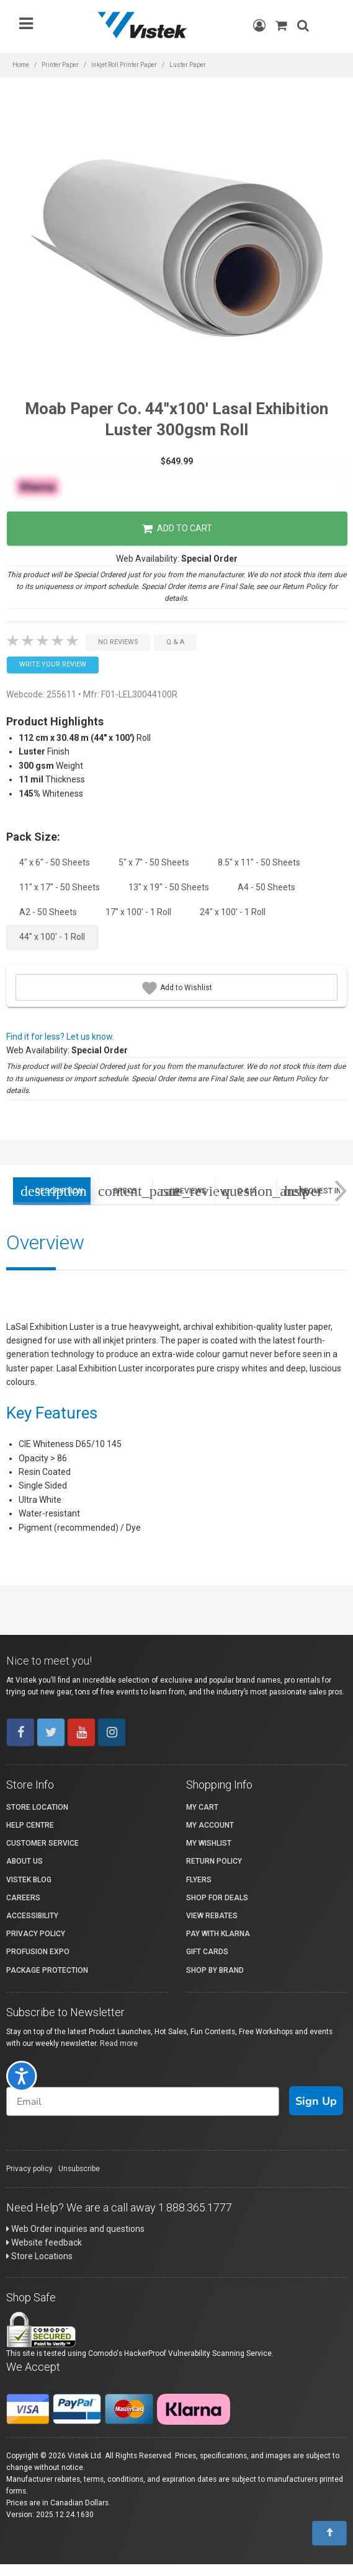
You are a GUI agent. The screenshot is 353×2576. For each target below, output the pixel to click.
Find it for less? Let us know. (60, 1037)
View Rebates (212, 1915)
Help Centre (30, 1825)
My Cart (202, 1807)
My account (210, 1825)
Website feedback (44, 2242)
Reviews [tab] (187, 1191)
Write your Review (52, 664)
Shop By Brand (215, 1970)
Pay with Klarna (218, 1933)
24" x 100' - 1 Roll (233, 912)
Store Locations (39, 2256)
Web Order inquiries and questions (75, 2229)
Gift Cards (207, 1951)
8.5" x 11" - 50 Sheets (259, 862)
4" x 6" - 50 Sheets (54, 862)
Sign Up (316, 2101)
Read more (119, 2043)
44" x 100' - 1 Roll (52, 937)
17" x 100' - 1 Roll (138, 912)
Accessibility (32, 1915)
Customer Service (42, 1843)
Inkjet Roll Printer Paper (124, 64)
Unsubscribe (79, 2168)
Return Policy (214, 1861)
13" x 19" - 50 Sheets (168, 887)
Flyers (199, 1879)
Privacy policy (29, 2168)
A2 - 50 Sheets (48, 912)
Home (20, 64)
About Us (24, 1861)
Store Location (37, 1807)
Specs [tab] (125, 1191)
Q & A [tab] (249, 1191)
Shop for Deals (217, 1897)
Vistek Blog (28, 1879)
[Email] (142, 2101)
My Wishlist (208, 1843)
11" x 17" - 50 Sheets (59, 887)
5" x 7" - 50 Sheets (153, 862)
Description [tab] (52, 1191)
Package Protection (47, 1970)
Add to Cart (177, 528)
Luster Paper (187, 64)
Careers (23, 1897)
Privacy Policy (35, 1933)
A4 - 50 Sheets (266, 887)
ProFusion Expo (37, 1951)
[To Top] (329, 2533)
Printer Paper (60, 64)
